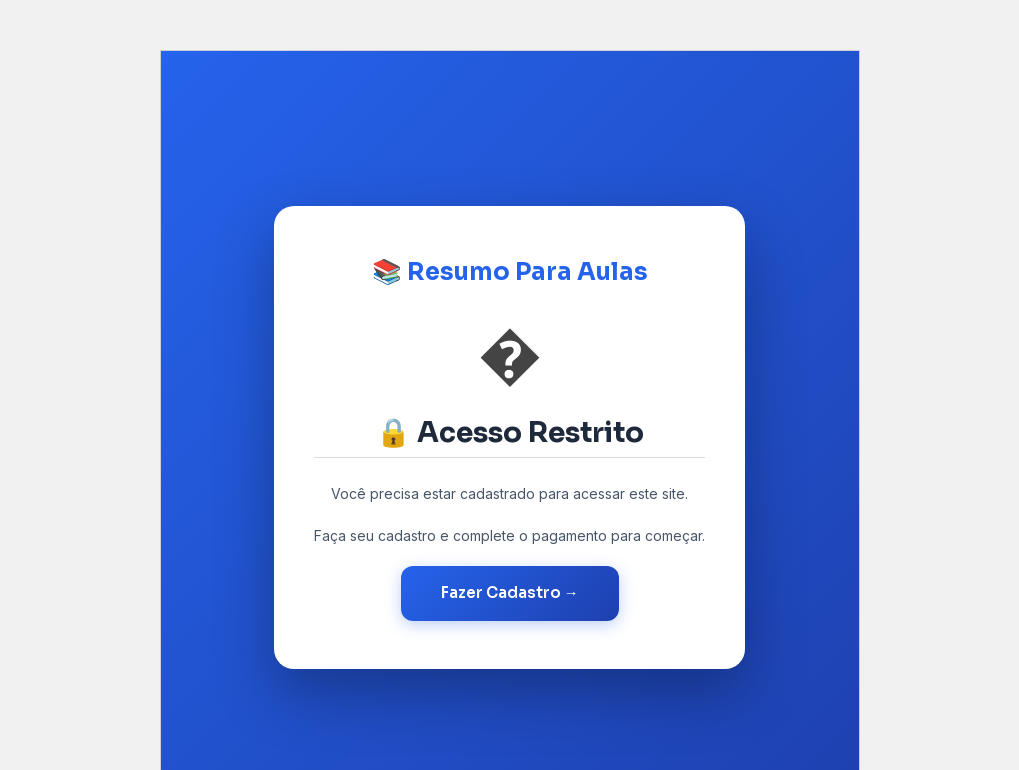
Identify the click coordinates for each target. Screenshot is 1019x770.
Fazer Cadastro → (510, 592)
